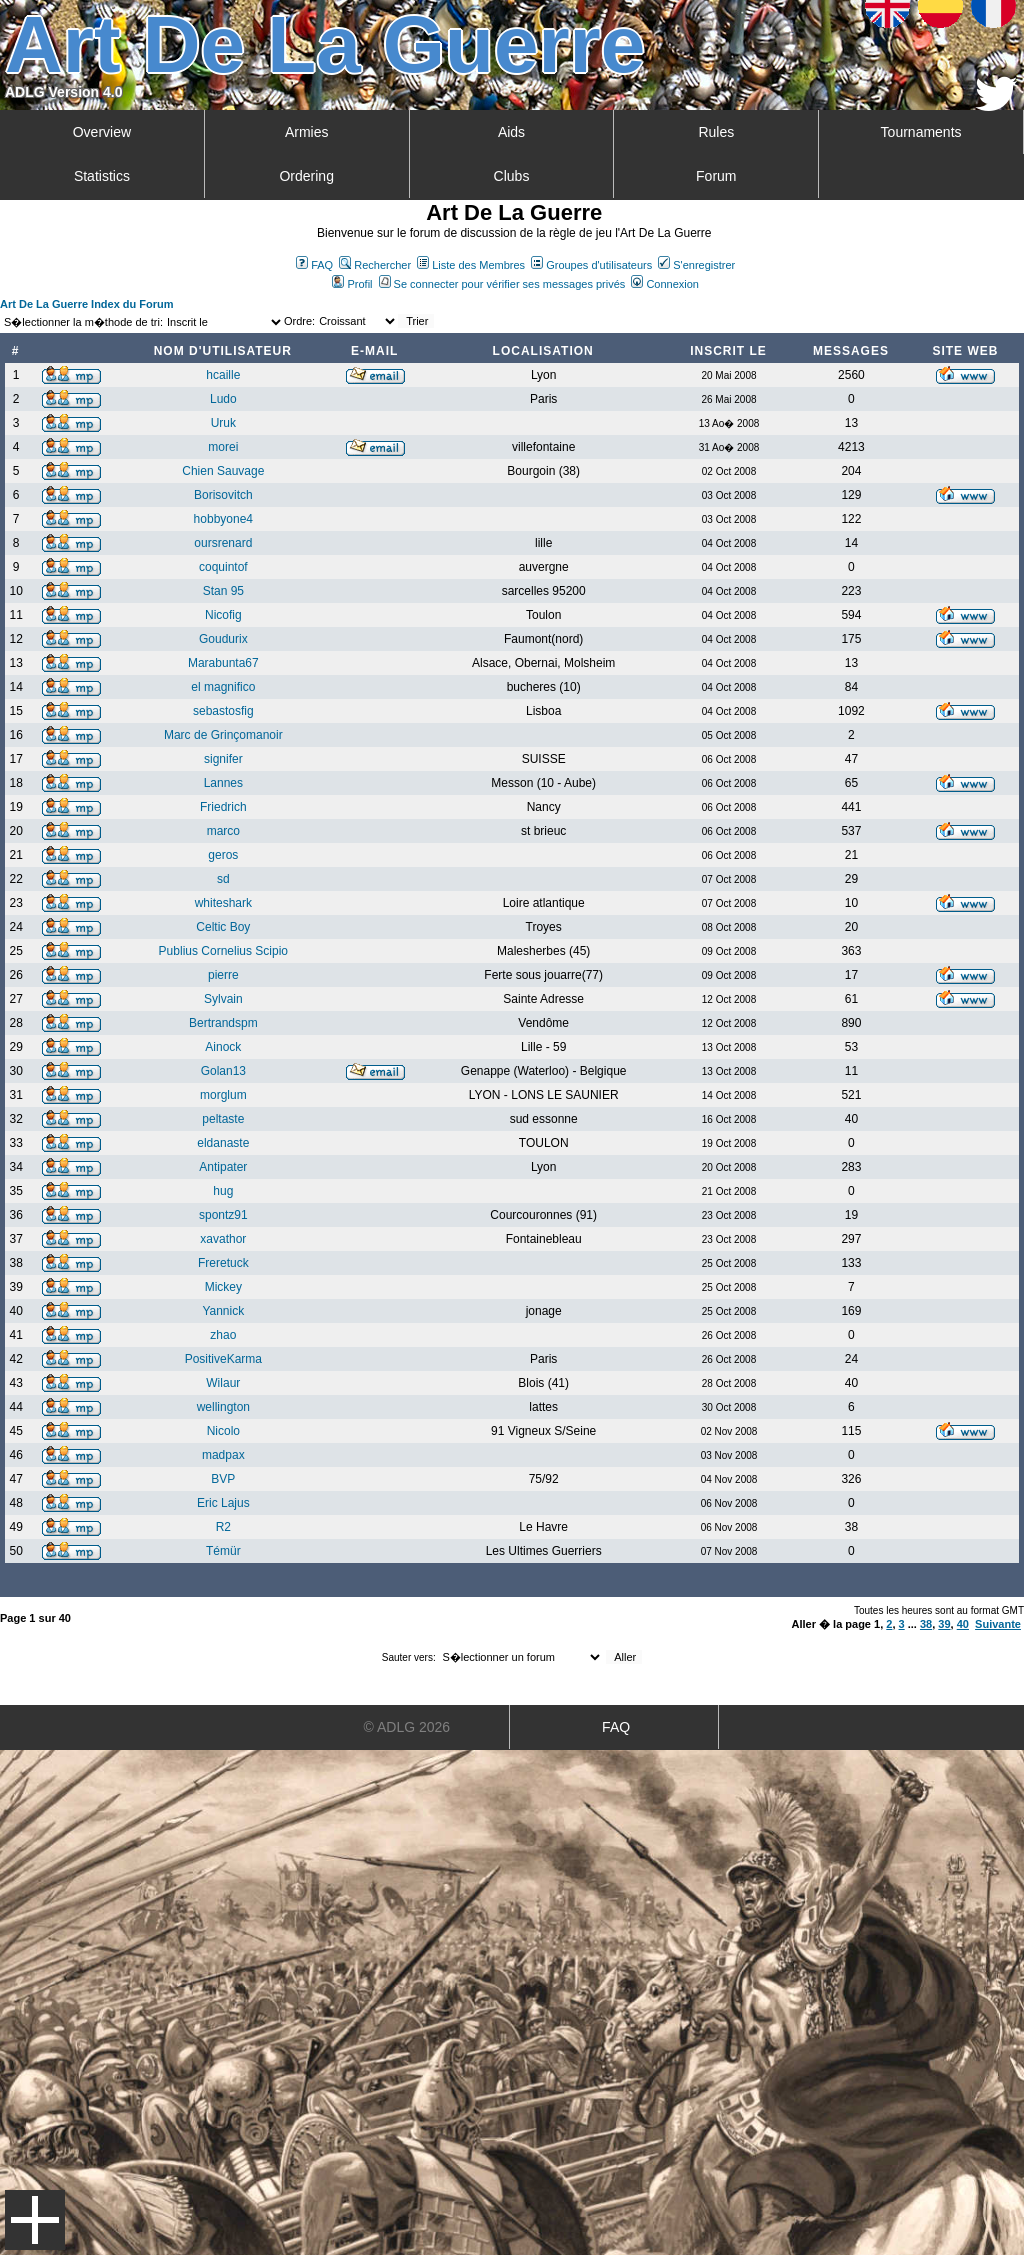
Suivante (998, 1624)
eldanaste (223, 1143)
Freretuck (223, 1263)
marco (223, 831)
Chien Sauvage (223, 471)
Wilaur (223, 1383)
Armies (307, 132)
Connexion (665, 284)
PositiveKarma (223, 1359)
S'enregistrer (696, 265)
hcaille (223, 375)
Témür (223, 1551)
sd (223, 879)
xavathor (223, 1239)
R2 (223, 1527)
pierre (223, 975)
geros (223, 855)
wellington (223, 1407)
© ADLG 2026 (407, 1727)
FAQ (314, 265)
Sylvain (223, 999)
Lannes (223, 783)
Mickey (223, 1287)
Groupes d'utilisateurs (591, 265)
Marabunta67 (223, 663)
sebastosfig (223, 711)
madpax (223, 1455)
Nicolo (223, 1431)
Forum (716, 176)
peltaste (223, 1119)
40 (963, 1624)
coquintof (223, 567)
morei (223, 447)
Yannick (223, 1311)
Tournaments (921, 132)
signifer (223, 759)
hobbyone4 (223, 519)
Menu (35, 2220)
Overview (102, 132)
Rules (716, 132)
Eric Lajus (223, 1503)
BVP (223, 1479)
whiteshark (223, 903)
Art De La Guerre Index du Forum (87, 304)
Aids (511, 132)
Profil (352, 284)
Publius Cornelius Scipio (223, 951)
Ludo (223, 399)
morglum (223, 1095)
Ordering (306, 176)
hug (223, 1191)
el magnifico (223, 687)
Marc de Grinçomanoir (223, 735)
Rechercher (375, 265)
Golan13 (223, 1071)
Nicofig (223, 615)
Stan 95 (223, 591)
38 (926, 1624)
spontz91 (223, 1215)
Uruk (223, 423)
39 (944, 1624)
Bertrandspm (223, 1023)
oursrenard (223, 543)
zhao (223, 1335)
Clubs (512, 176)
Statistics (102, 176)
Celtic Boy (223, 927)
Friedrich (223, 807)
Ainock (223, 1047)
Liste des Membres (471, 265)
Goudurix (223, 639)
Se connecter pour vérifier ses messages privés (502, 284)
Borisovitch (223, 495)
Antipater (223, 1167)
